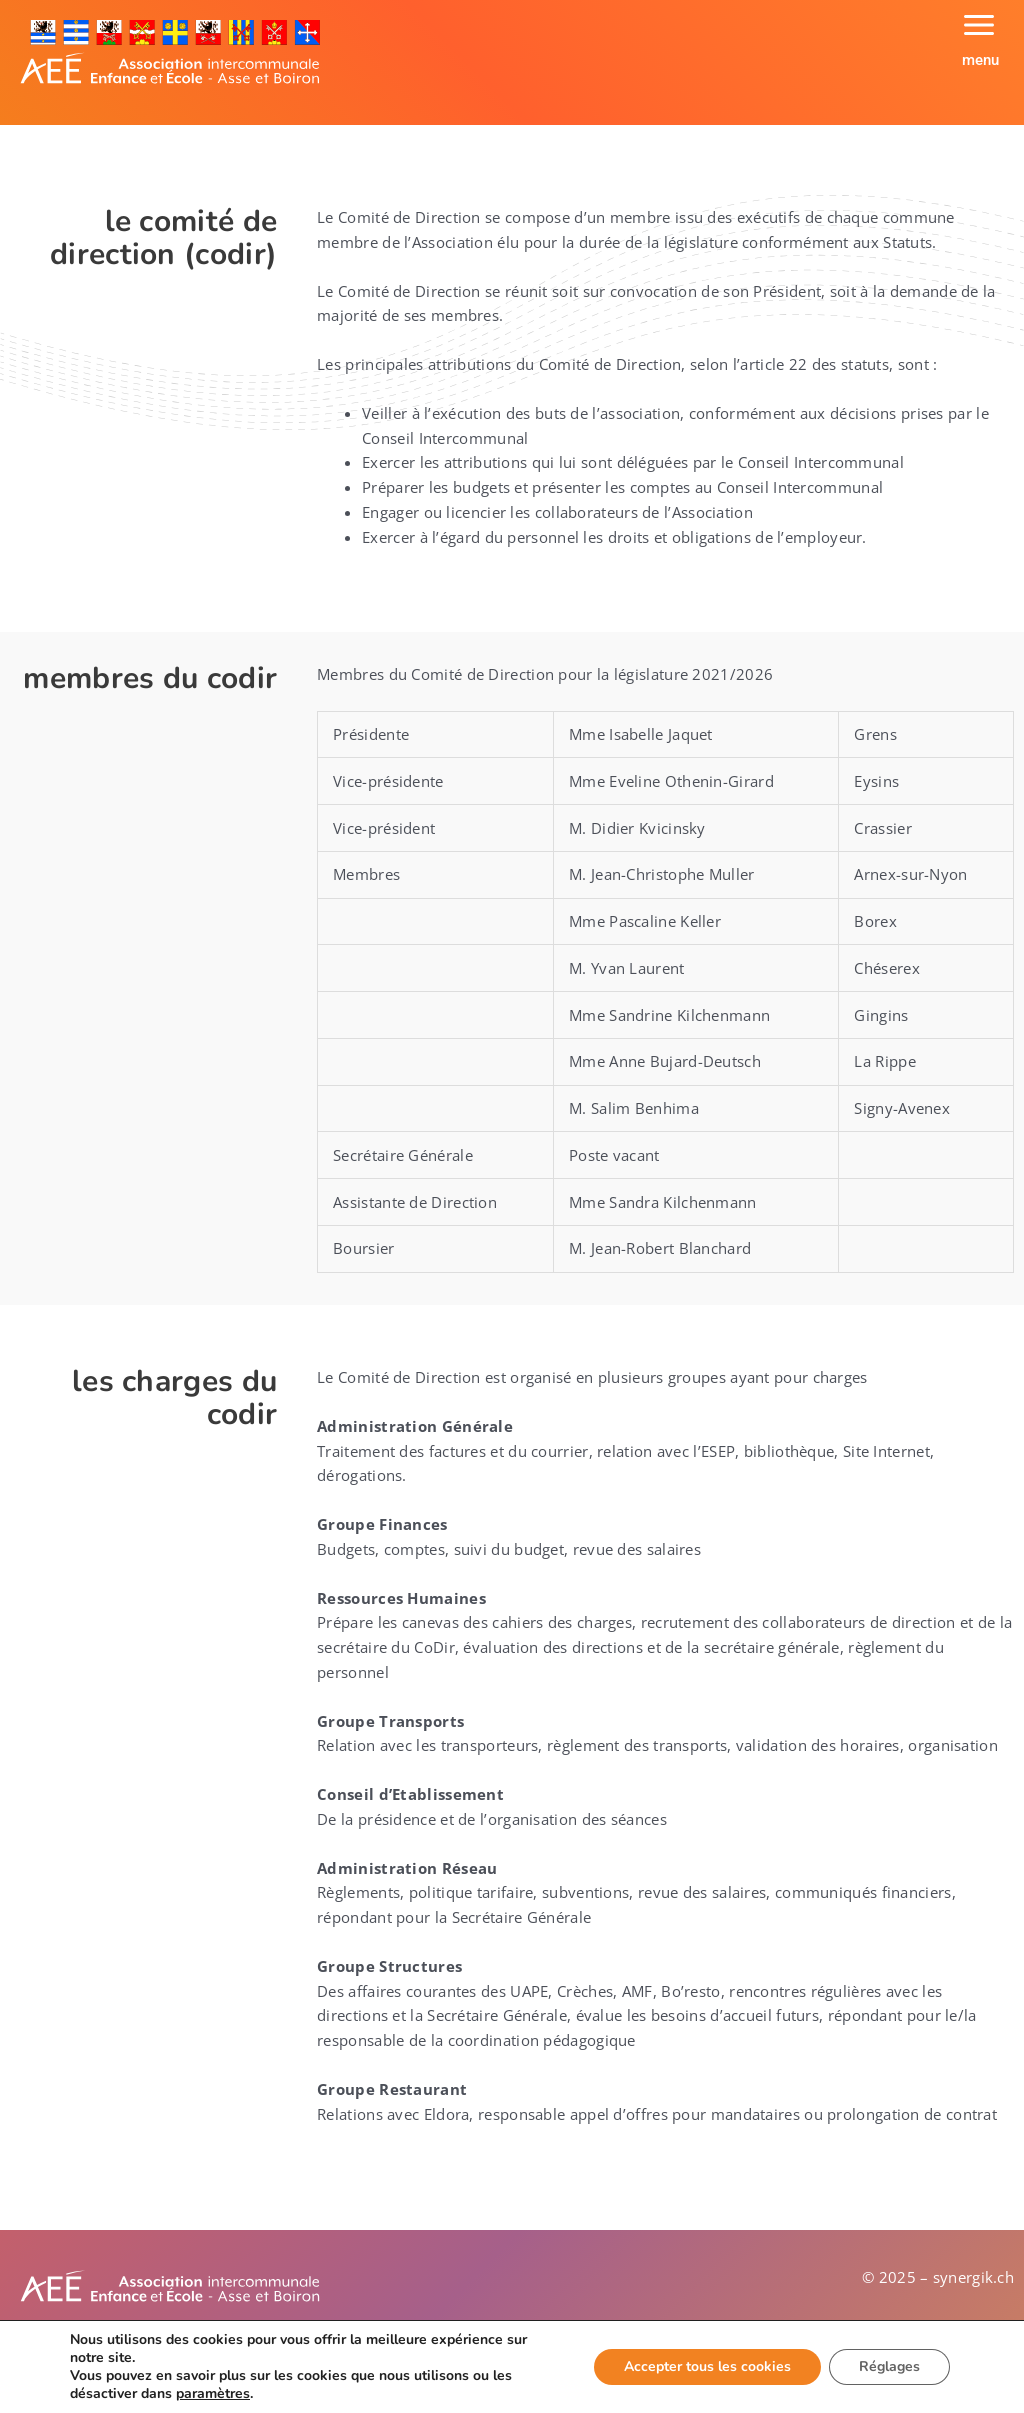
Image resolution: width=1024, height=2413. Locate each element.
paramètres (213, 2394)
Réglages (889, 2366)
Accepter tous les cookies (707, 2366)
